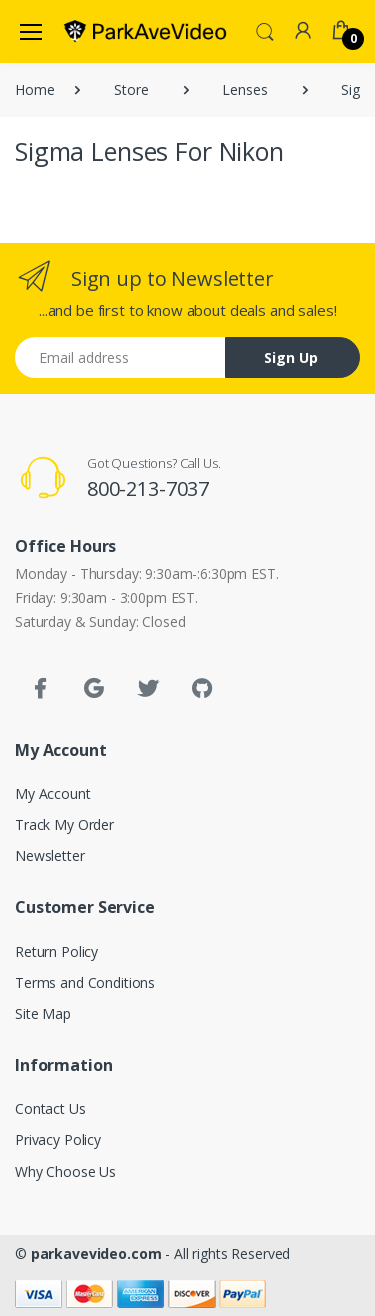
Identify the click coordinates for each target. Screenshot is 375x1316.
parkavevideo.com (96, 1253)
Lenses (244, 89)
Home (34, 89)
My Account (53, 793)
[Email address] (120, 357)
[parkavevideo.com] (145, 31)
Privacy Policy (58, 1139)
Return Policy (56, 951)
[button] (265, 30)
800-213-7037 (148, 488)
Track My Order (64, 824)
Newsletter (50, 855)
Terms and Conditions (85, 982)
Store (131, 89)
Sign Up (291, 357)
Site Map (43, 1013)
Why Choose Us (65, 1171)
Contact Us (50, 1108)
